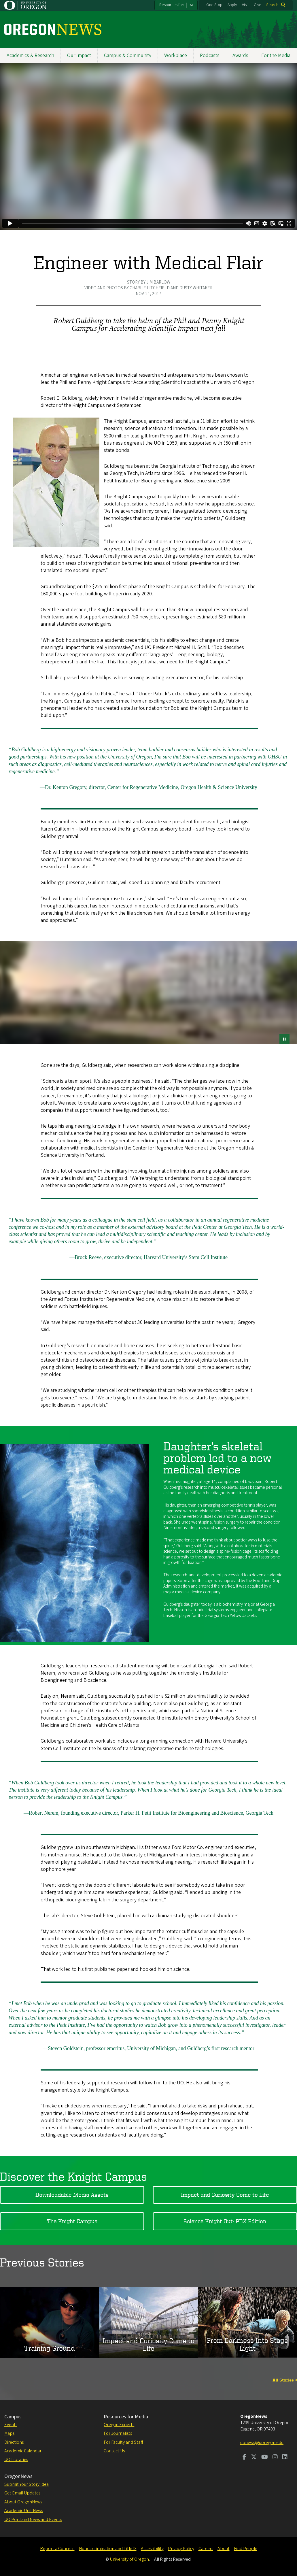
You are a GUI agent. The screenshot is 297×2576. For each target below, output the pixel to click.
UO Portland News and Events (33, 2519)
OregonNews (18, 2476)
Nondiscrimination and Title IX (108, 2548)
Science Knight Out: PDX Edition (225, 2221)
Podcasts (210, 55)
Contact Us (114, 2451)
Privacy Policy (181, 2548)
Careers (205, 2548)
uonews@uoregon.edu (261, 2442)
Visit (245, 5)
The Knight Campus (72, 2221)
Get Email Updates (22, 2493)
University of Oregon (129, 2559)
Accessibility (152, 2548)
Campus (13, 2416)
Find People (245, 2548)
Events (10, 2425)
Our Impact (79, 55)
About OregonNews (23, 2502)
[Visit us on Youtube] (264, 2457)
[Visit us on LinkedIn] (285, 2457)
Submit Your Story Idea (26, 2484)
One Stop (214, 5)
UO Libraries (16, 2459)
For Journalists (118, 2433)
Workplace (175, 55)
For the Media (275, 55)
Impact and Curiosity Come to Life (225, 2195)
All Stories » (285, 2380)
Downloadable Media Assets (72, 2195)
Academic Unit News (23, 2510)
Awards (240, 55)
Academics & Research (30, 55)
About (223, 2548)
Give (257, 5)
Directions (14, 2442)
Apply (232, 5)
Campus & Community (127, 55)
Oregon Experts (119, 2425)
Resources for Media (126, 2416)
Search (272, 5)
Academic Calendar (22, 2451)
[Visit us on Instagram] (275, 2457)
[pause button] (284, 1039)
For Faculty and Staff (123, 2442)
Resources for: (171, 5)
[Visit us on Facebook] (244, 2457)
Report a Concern (57, 2548)
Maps (9, 2433)
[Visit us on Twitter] (254, 2457)
